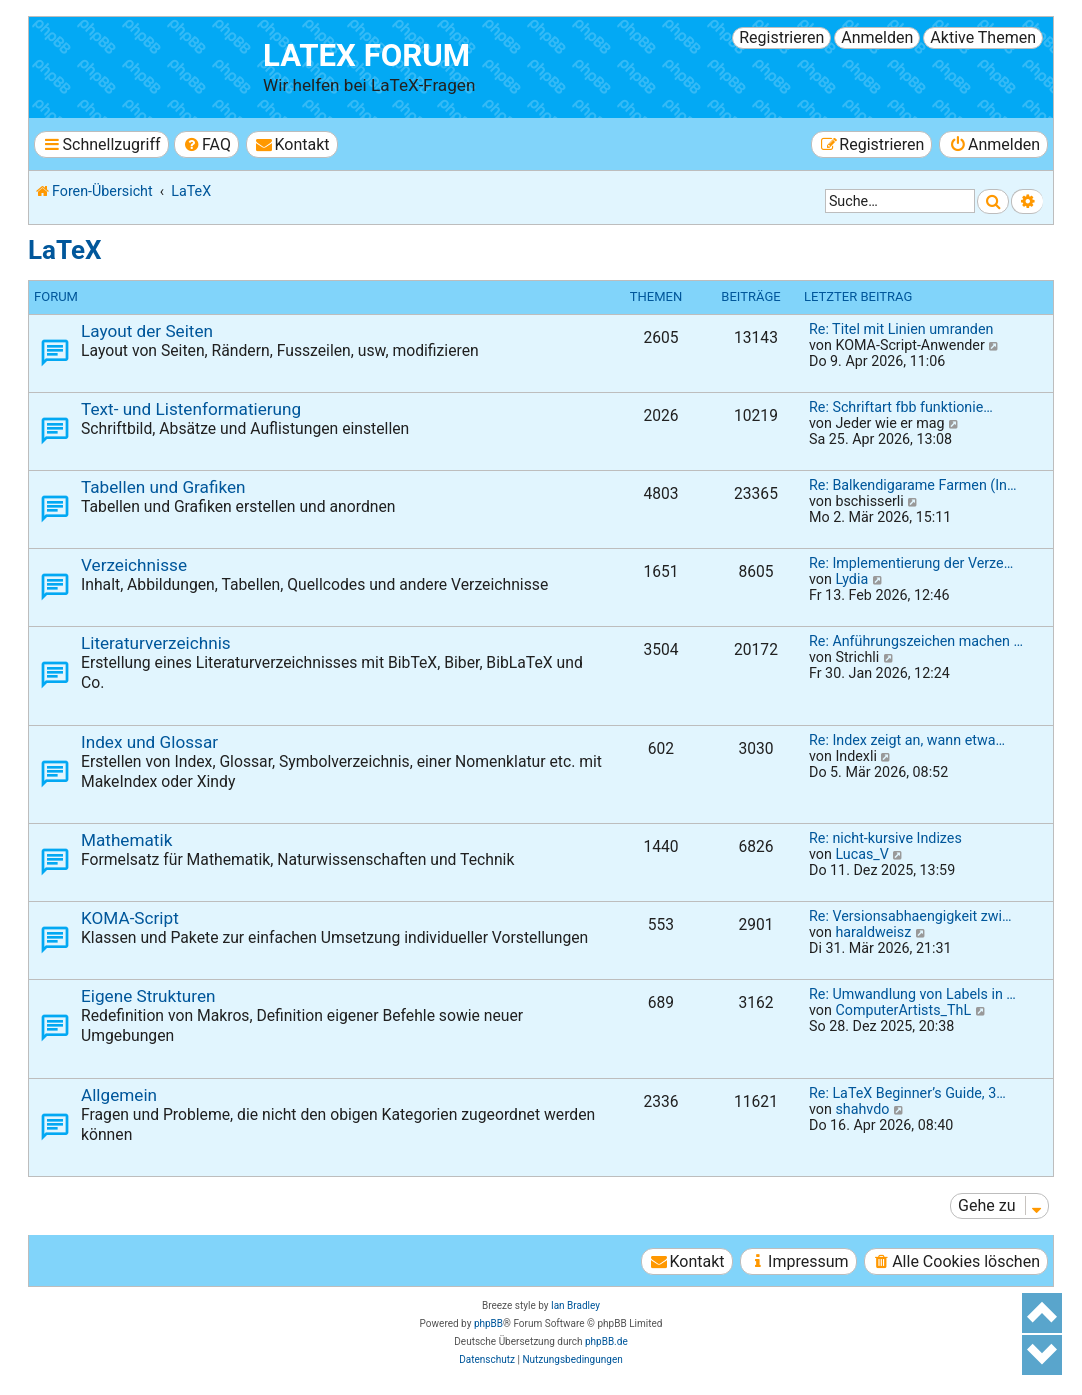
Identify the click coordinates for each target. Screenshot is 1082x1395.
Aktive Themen (983, 37)
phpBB (488, 1323)
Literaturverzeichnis (156, 643)
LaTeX (64, 250)
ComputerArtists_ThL (903, 1010)
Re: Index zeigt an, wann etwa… (907, 740)
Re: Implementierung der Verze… (911, 563)
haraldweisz (873, 932)
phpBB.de (606, 1341)
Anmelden (877, 37)
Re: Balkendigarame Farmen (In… (913, 485)
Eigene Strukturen (148, 996)
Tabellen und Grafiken (163, 487)
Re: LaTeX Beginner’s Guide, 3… (907, 1093)
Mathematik (126, 840)
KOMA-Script (130, 918)
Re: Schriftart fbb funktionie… (901, 407)
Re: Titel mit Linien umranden (901, 329)
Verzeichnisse (134, 565)
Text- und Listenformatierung (191, 409)
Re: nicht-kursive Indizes (885, 838)
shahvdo (862, 1109)
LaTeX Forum (366, 55)
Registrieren (781, 37)
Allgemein (119, 1095)
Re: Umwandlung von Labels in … (912, 994)
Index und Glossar (149, 742)
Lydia (851, 579)
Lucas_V (861, 854)
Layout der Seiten (147, 331)
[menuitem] (206, 144)
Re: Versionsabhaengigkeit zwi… (910, 916)
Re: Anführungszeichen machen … (916, 641)
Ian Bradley (575, 1305)
